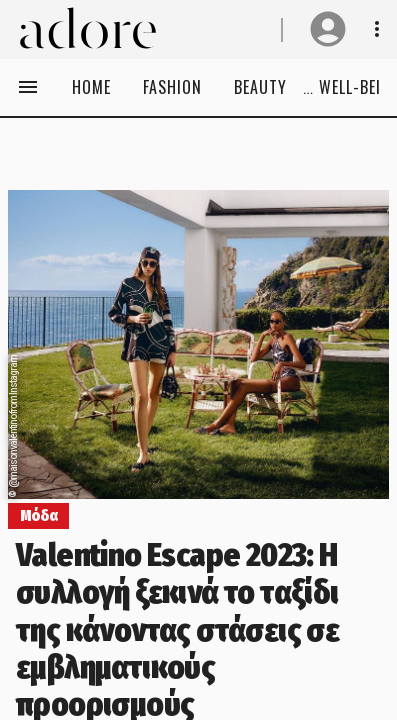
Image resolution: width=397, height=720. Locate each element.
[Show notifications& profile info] (377, 29)
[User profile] (328, 29)
